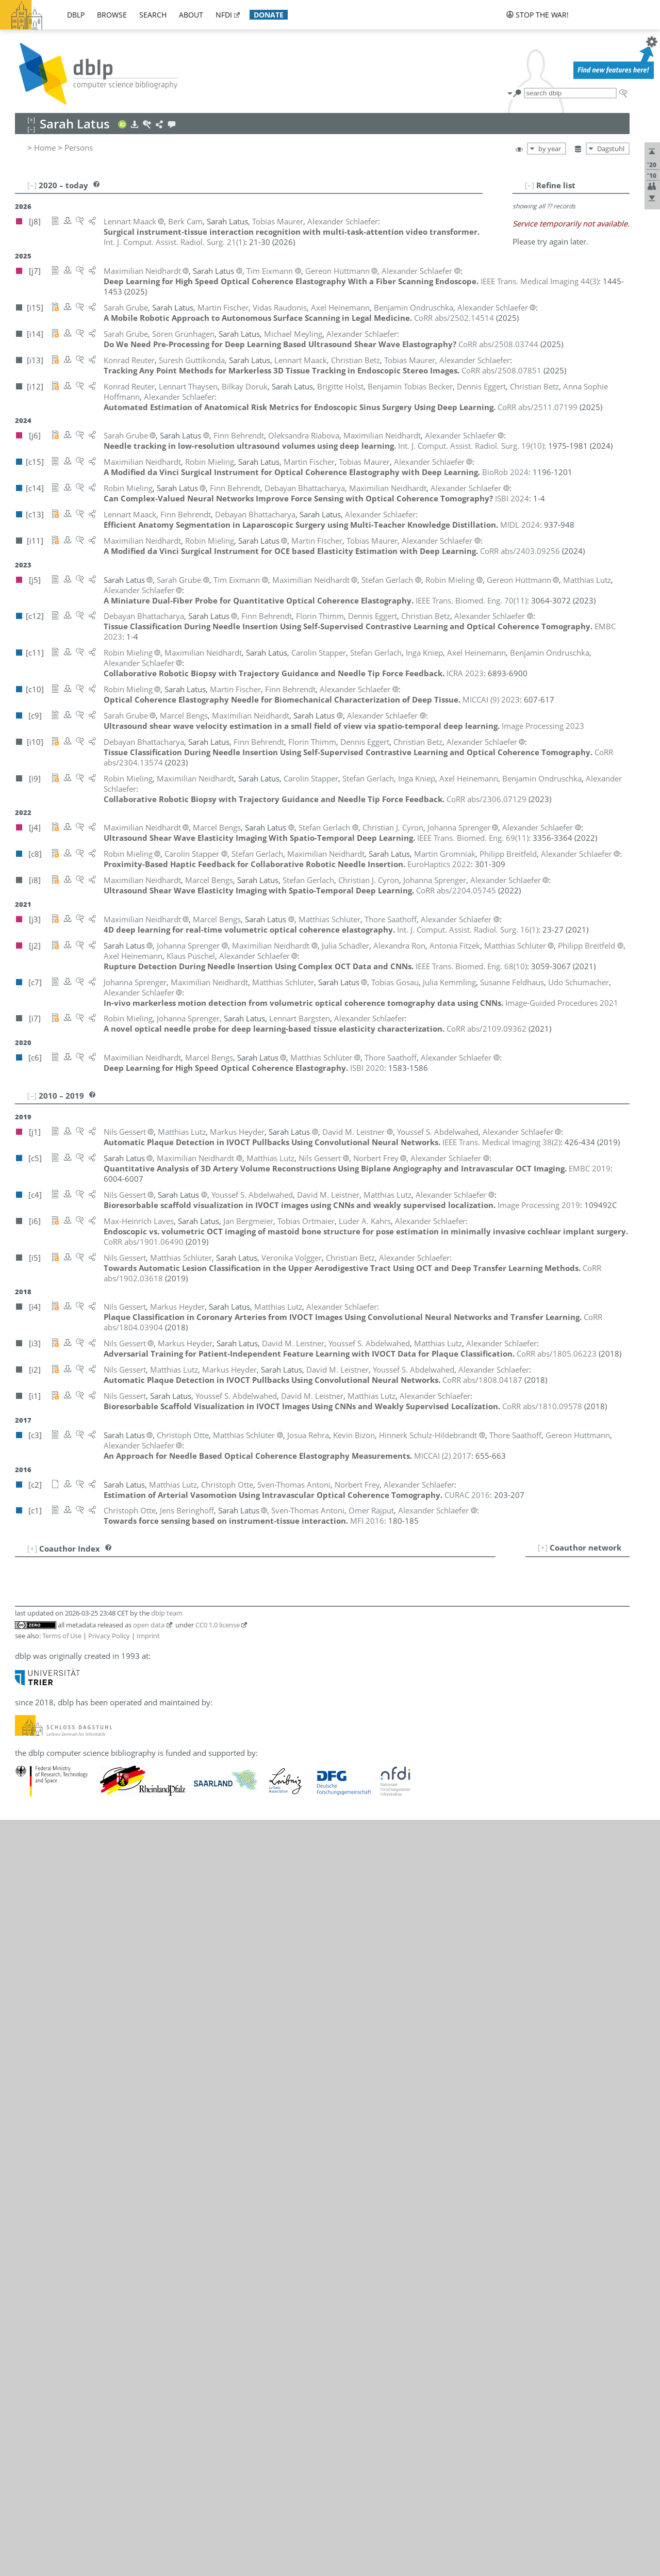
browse (112, 15)
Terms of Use (61, 1635)
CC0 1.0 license (217, 1624)
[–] (529, 185)
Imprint (148, 1635)
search (153, 15)
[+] (543, 1547)
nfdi (224, 15)
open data (148, 1624)
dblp (76, 15)
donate (269, 15)
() (174, 242)
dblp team (167, 1613)
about (191, 15)
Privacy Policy (109, 1635)
